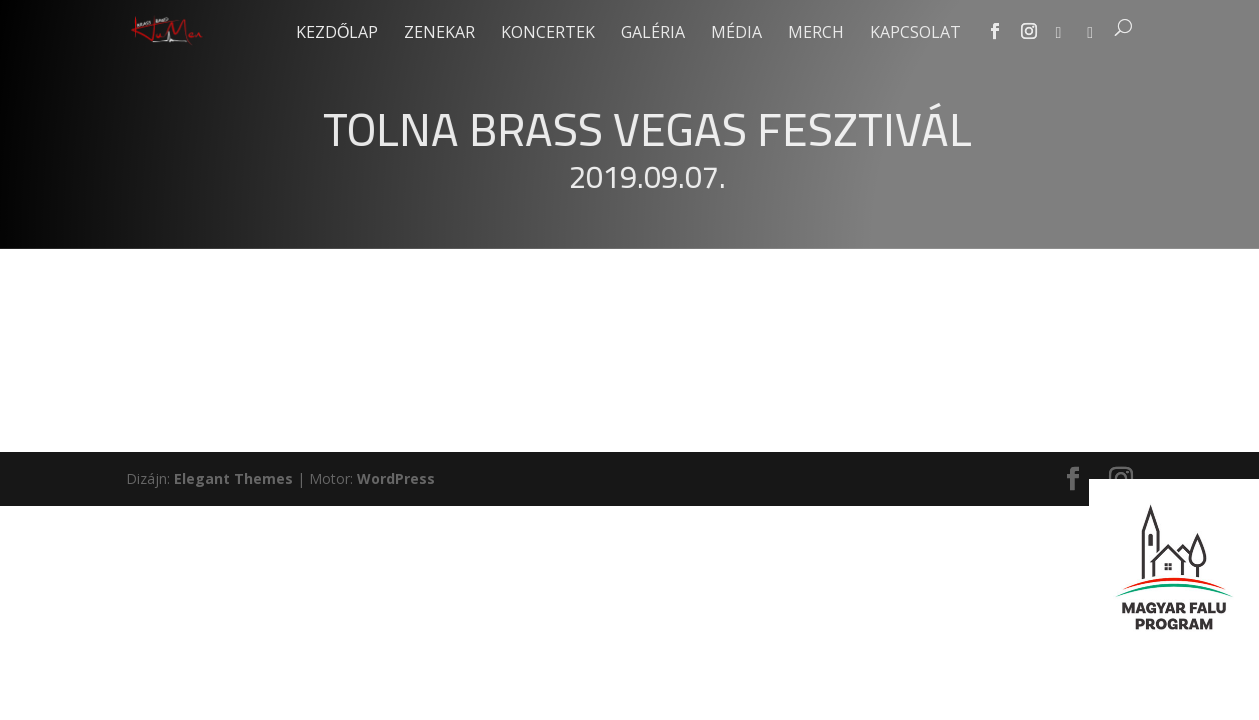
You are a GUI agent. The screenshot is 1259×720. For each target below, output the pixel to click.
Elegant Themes (233, 478)
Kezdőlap (337, 34)
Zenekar (439, 34)
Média (736, 34)
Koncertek (548, 34)
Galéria (653, 34)
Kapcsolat (915, 34)
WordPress (396, 478)
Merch (816, 34)
